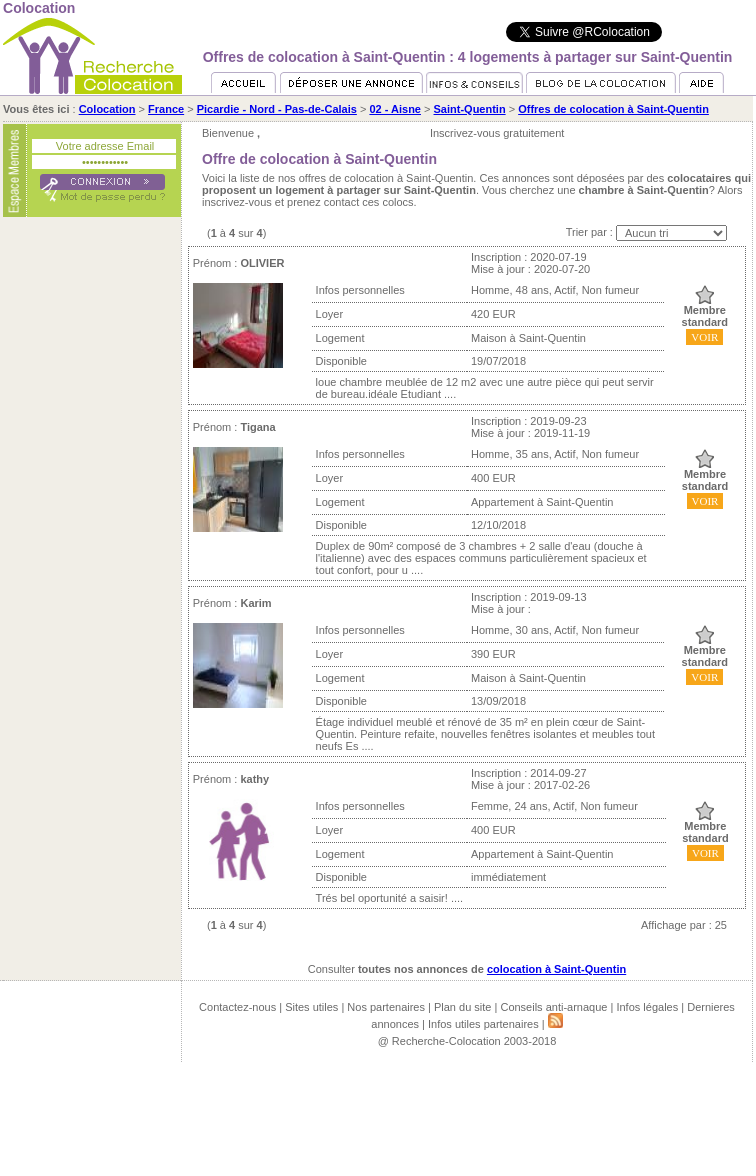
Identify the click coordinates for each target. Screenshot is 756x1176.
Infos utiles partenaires (483, 1024)
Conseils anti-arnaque (553, 1007)
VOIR (704, 337)
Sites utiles (311, 1007)
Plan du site (462, 1007)
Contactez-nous (237, 1007)
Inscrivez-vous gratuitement (497, 133)
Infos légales (647, 1007)
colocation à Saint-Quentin (556, 969)
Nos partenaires (386, 1007)
